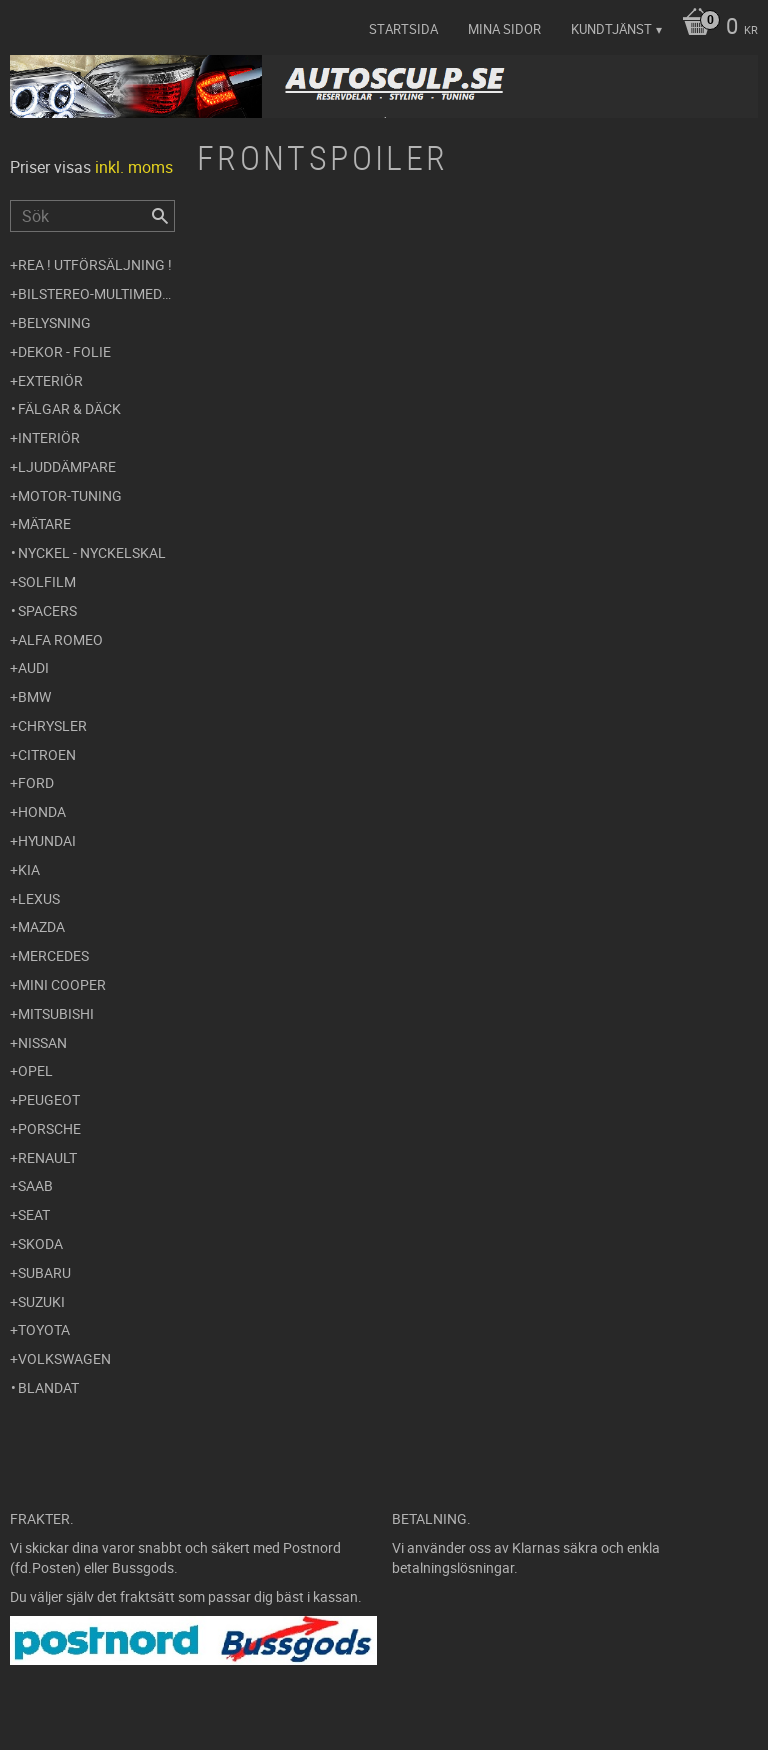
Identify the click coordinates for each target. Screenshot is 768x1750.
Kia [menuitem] (29, 869)
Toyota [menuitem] (44, 1329)
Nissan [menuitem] (42, 1042)
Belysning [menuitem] (54, 322)
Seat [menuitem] (34, 1214)
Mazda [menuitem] (41, 926)
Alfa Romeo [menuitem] (60, 639)
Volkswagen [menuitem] (64, 1358)
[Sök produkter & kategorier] (92, 216)
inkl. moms (134, 167)
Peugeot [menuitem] (49, 1099)
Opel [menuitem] (35, 1070)
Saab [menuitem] (35, 1185)
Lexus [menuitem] (39, 898)
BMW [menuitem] (34, 696)
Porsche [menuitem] (49, 1128)
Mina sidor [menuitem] (504, 29)
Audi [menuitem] (33, 667)
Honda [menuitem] (42, 811)
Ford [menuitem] (36, 782)
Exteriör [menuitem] (50, 380)
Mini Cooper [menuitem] (62, 984)
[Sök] (160, 216)
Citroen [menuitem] (47, 754)
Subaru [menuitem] (44, 1272)
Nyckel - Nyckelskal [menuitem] (92, 552)
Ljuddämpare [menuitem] (67, 466)
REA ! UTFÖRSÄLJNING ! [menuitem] (95, 264)
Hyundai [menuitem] (47, 840)
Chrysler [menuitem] (52, 725)
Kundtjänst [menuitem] (611, 29)
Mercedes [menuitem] (53, 955)
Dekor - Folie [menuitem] (64, 351)
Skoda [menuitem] (40, 1243)
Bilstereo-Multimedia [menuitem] (96, 293)
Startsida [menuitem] (403, 29)
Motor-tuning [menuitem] (70, 495)
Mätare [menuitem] (44, 523)
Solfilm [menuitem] (47, 581)
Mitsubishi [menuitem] (56, 1013)
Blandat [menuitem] (48, 1387)
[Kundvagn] (715, 28)
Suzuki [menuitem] (41, 1301)
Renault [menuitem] (47, 1157)
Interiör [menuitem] (49, 437)
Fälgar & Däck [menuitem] (69, 408)
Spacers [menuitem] (47, 610)
